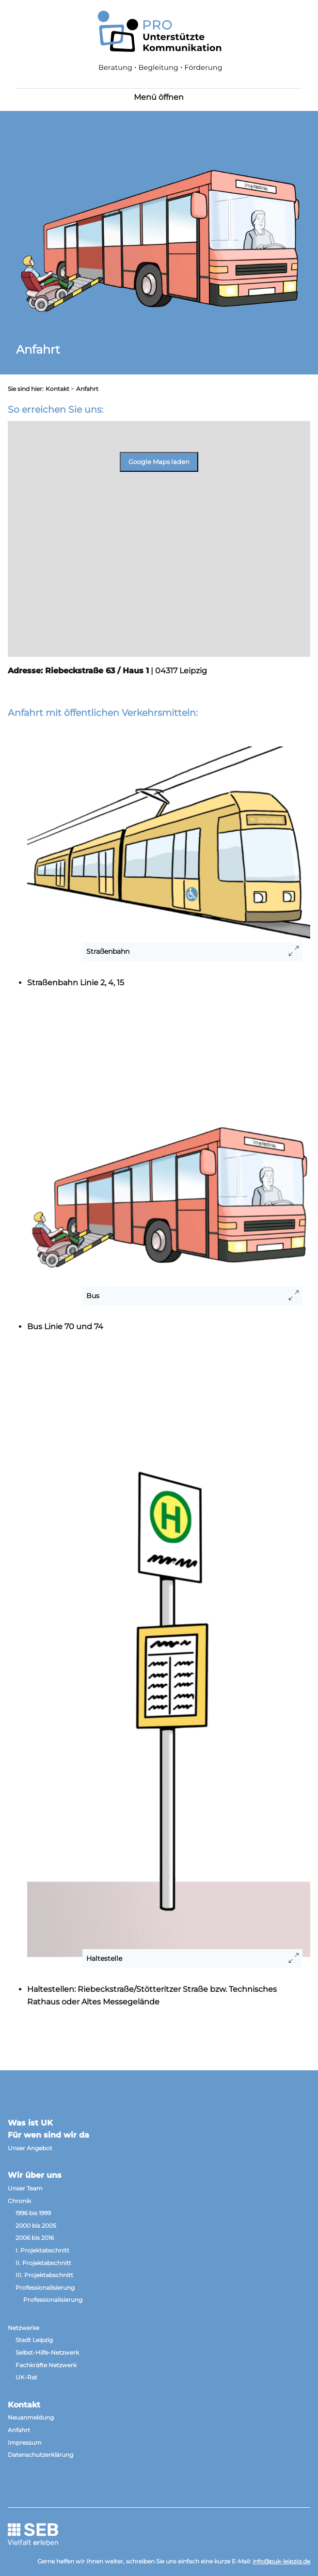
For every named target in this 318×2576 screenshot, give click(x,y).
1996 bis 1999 (33, 2213)
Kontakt (57, 388)
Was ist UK (30, 2122)
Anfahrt (19, 2430)
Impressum (25, 2442)
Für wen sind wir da (48, 2135)
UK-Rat (26, 2377)
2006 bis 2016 (35, 2237)
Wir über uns (35, 2175)
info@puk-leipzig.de (281, 2561)
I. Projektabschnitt (42, 2250)
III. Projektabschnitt (44, 2275)
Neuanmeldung (31, 2417)
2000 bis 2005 (36, 2225)
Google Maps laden (159, 462)
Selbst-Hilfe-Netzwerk (47, 2352)
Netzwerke (23, 2327)
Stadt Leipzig (34, 2339)
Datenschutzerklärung (40, 2454)
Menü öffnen (159, 97)
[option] (159, 254)
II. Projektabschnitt (43, 2262)
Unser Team (25, 2188)
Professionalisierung (45, 2287)
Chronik (19, 2200)
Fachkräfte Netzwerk (46, 2365)
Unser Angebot (30, 2148)
